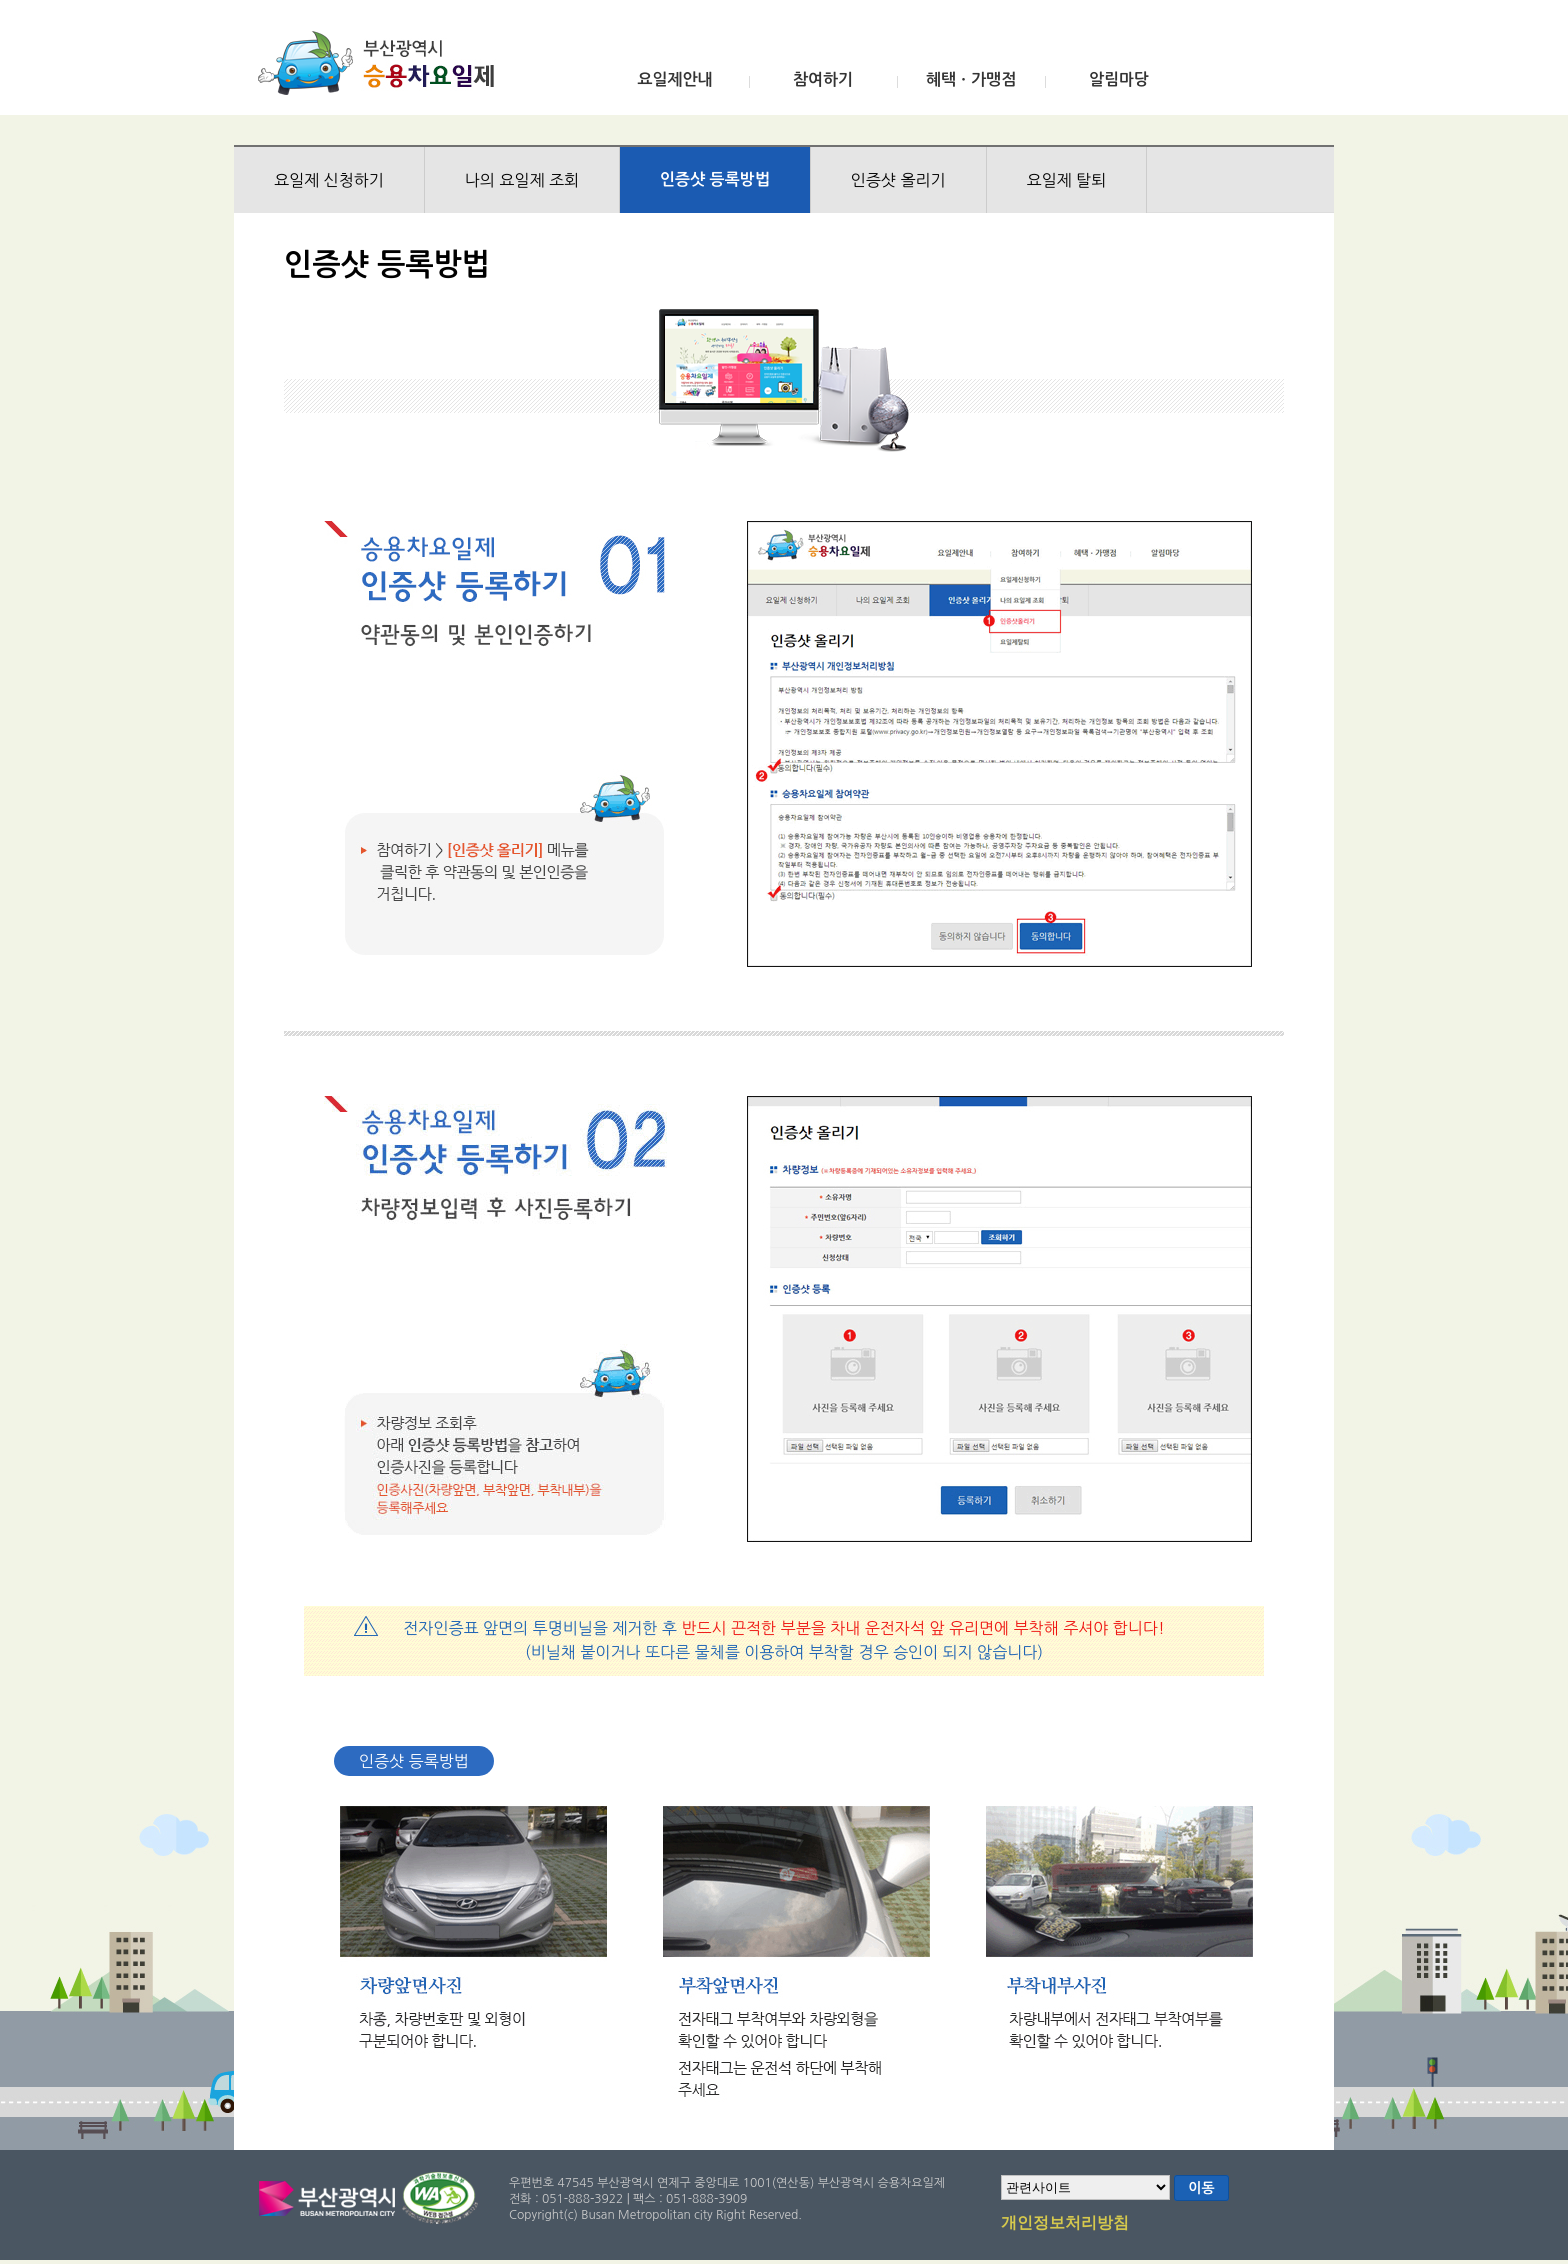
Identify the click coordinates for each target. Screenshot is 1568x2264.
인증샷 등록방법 (715, 179)
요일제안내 (674, 79)
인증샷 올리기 (898, 180)
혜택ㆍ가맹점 (971, 79)
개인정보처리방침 (1065, 2224)
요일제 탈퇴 (1067, 180)
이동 (1201, 2188)
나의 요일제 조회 (522, 180)
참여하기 (823, 79)
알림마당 (1119, 79)
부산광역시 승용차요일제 (382, 63)
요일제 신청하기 (329, 180)
